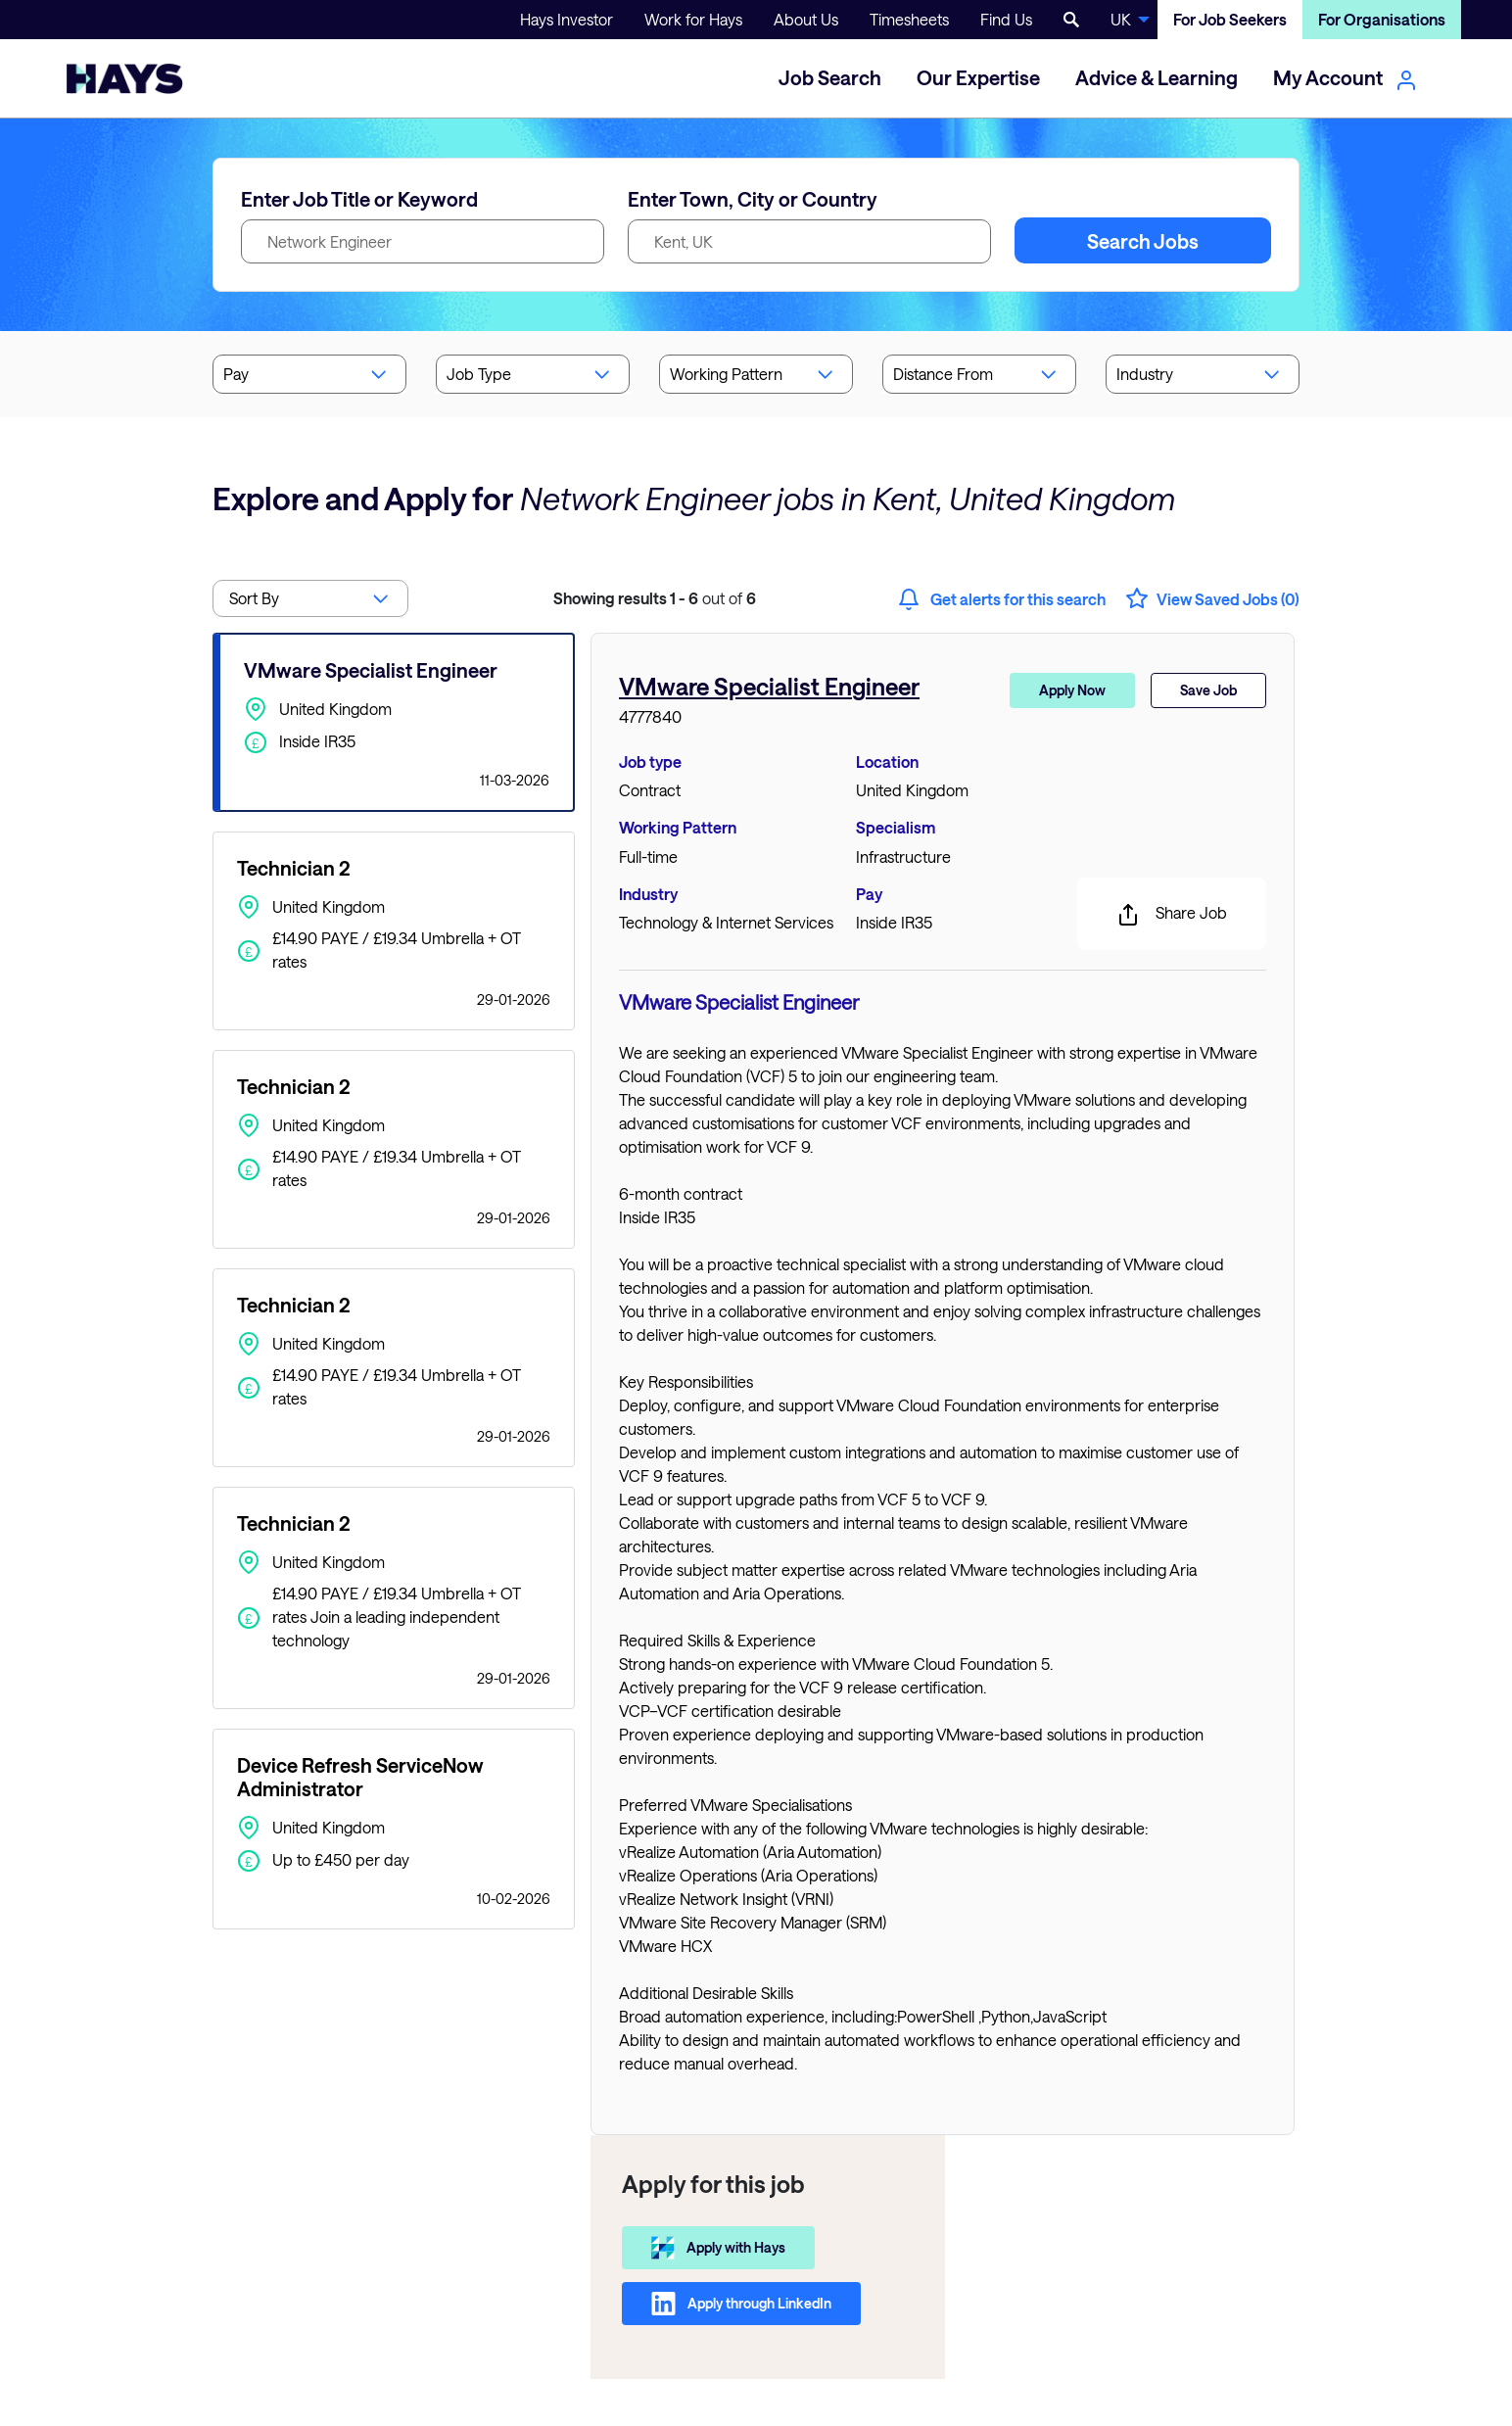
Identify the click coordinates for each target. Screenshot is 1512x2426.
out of (654, 598)
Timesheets (909, 19)
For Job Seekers (1230, 19)
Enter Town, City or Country (752, 199)
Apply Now (1072, 690)
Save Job (1208, 690)
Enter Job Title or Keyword (359, 199)
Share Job (1171, 915)
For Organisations (1381, 19)
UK (1120, 19)
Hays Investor (566, 19)
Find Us (1006, 19)
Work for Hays (693, 19)
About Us (806, 19)
